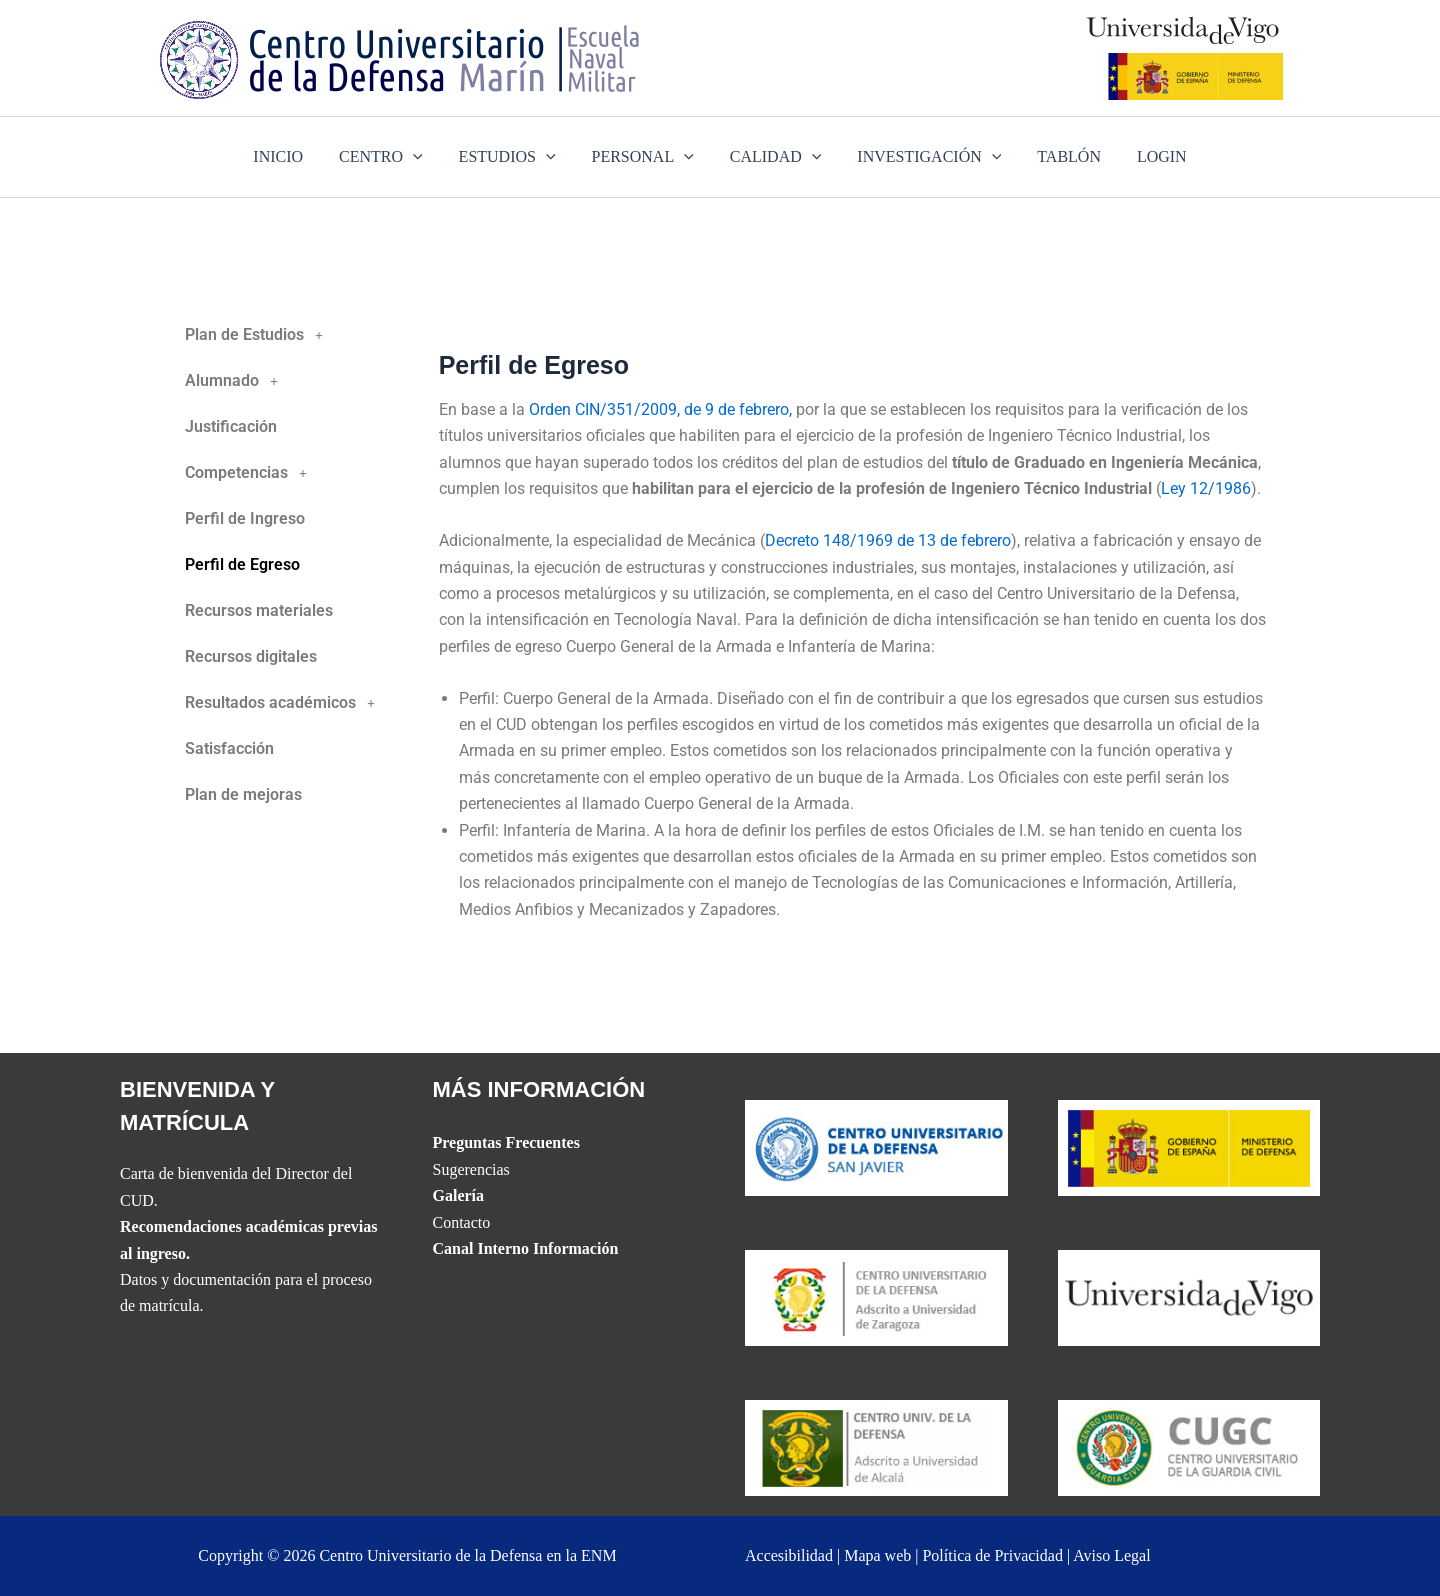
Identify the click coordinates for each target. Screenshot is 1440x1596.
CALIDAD (774, 157)
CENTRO (391, 157)
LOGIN (1148, 156)
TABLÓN (1059, 156)
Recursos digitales (251, 656)
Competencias (251, 473)
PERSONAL (645, 157)
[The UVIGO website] (1189, 1296)
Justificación (231, 426)
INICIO (292, 156)
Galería (459, 1195)
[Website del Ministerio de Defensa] (1189, 1145)
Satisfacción (229, 748)
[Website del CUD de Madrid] (876, 1446)
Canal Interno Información (526, 1248)
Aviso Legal (1111, 1555)
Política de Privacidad (992, 1555)
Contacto (462, 1222)
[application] (423, 157)
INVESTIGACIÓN (923, 157)
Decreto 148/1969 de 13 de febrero (888, 540)
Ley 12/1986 (1206, 488)
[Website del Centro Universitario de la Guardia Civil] (1189, 1446)
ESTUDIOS (513, 157)
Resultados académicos (285, 703)
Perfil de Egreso (242, 564)
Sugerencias (471, 1169)
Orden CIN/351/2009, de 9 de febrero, (660, 409)
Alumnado (237, 381)
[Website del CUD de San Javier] (876, 1145)
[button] (294, 335)
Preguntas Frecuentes (506, 1142)
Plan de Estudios (259, 335)
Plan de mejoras (243, 794)
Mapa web (877, 1555)
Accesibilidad (789, 1555)
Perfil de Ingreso (245, 518)
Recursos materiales (259, 610)
